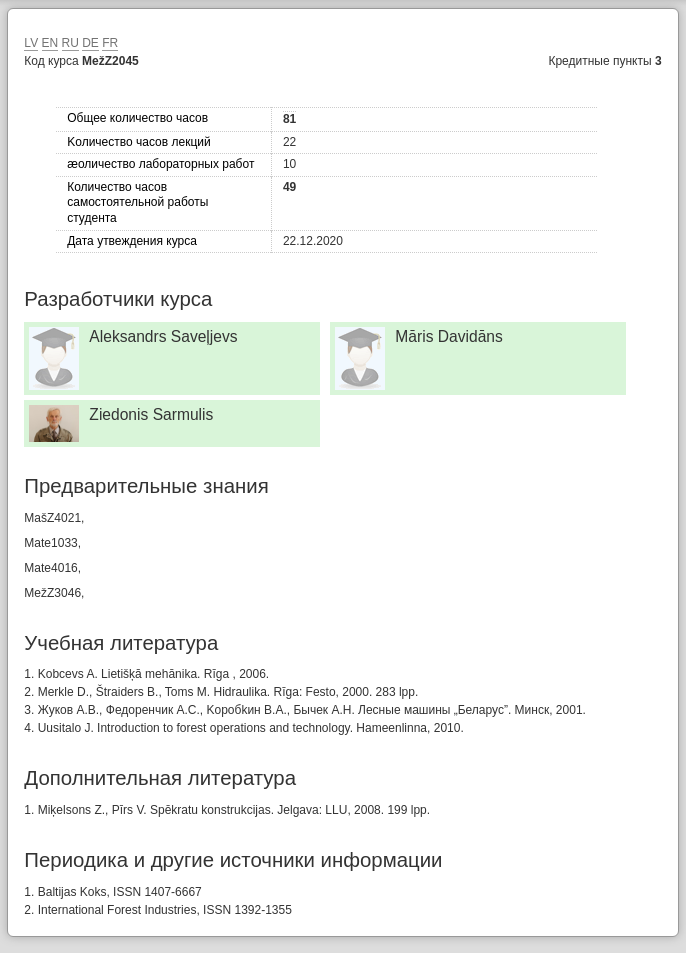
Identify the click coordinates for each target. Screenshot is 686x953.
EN (50, 43)
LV (31, 43)
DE (90, 43)
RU (70, 43)
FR (110, 43)
